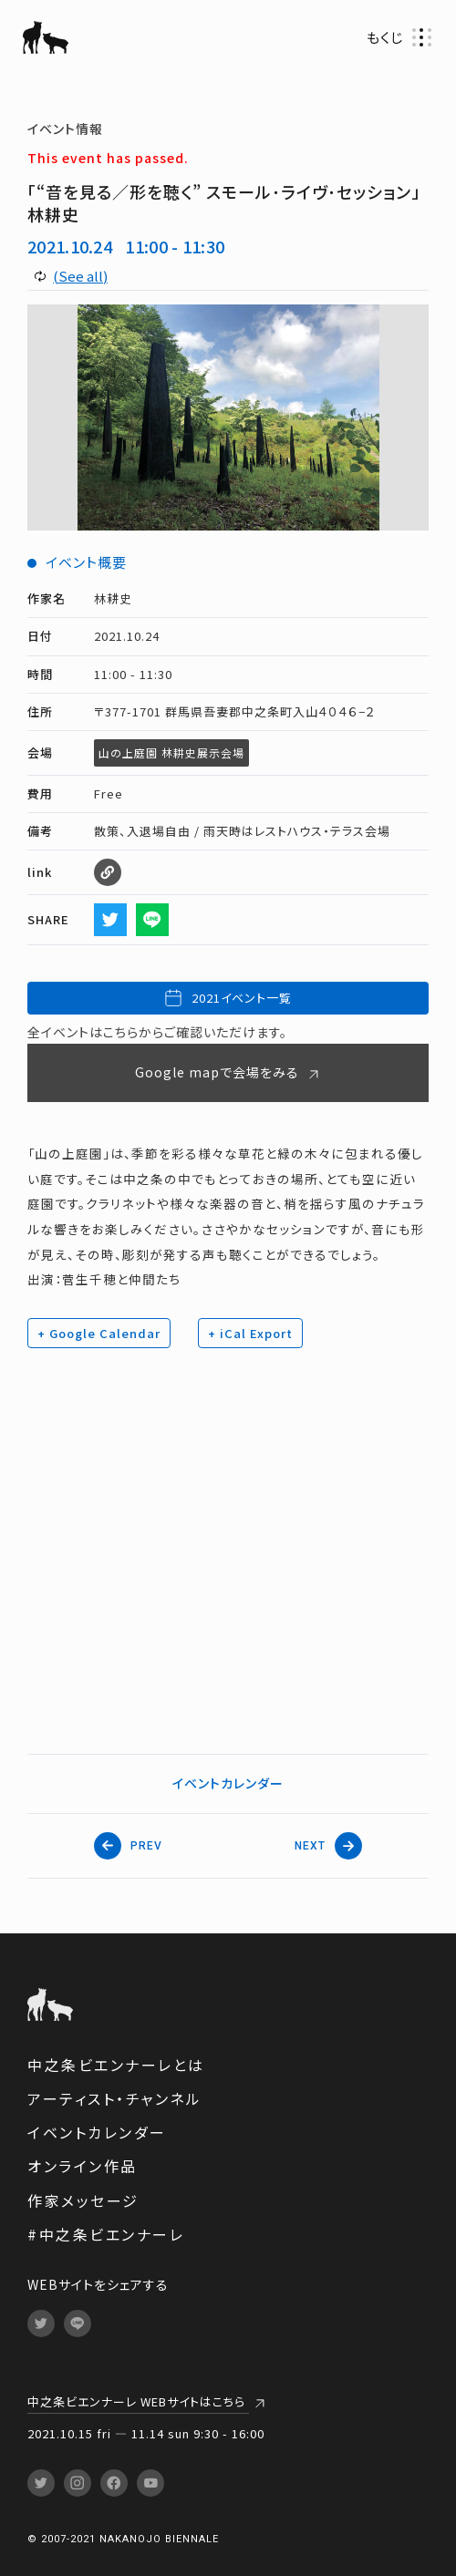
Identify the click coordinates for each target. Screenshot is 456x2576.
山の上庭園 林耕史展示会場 (171, 752)
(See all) (80, 275)
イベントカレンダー (228, 1783)
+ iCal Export (250, 1333)
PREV (128, 1846)
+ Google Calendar (99, 1333)
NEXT (328, 1846)
